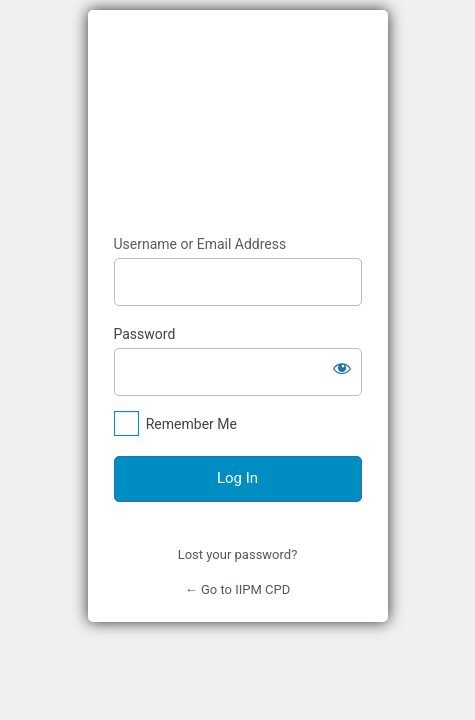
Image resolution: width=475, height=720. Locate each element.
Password (145, 334)
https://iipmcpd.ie (238, 122)
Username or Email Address (200, 244)
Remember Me (191, 424)
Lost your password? (238, 554)
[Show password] (342, 368)
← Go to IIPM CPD (238, 589)
